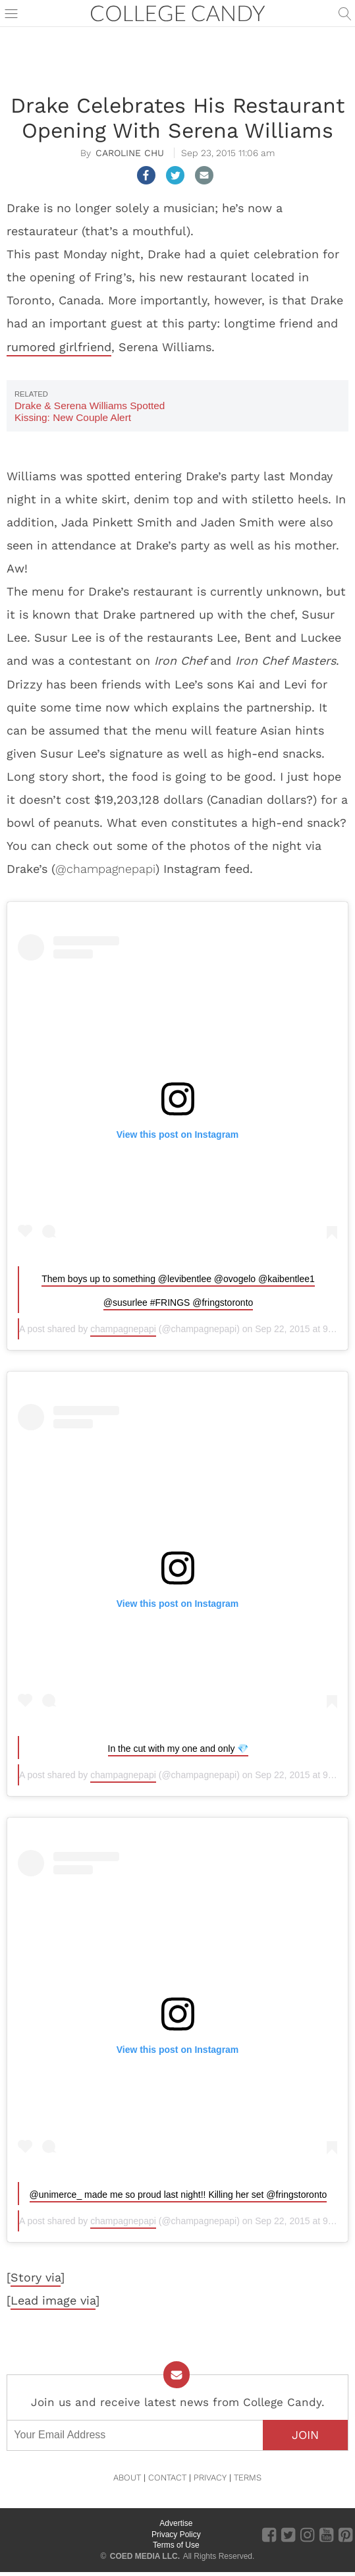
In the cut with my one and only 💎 (178, 1748)
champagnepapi (123, 1329)
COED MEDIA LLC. (145, 2556)
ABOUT (127, 2477)
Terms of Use (176, 2545)
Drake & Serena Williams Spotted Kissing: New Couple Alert (89, 411)
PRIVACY (210, 2477)
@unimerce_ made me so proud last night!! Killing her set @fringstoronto (178, 2194)
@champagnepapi (105, 869)
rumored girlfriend (59, 347)
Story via (36, 2277)
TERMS (247, 2477)
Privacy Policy (176, 2534)
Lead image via (53, 2300)
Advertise (175, 2523)
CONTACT (167, 2477)
